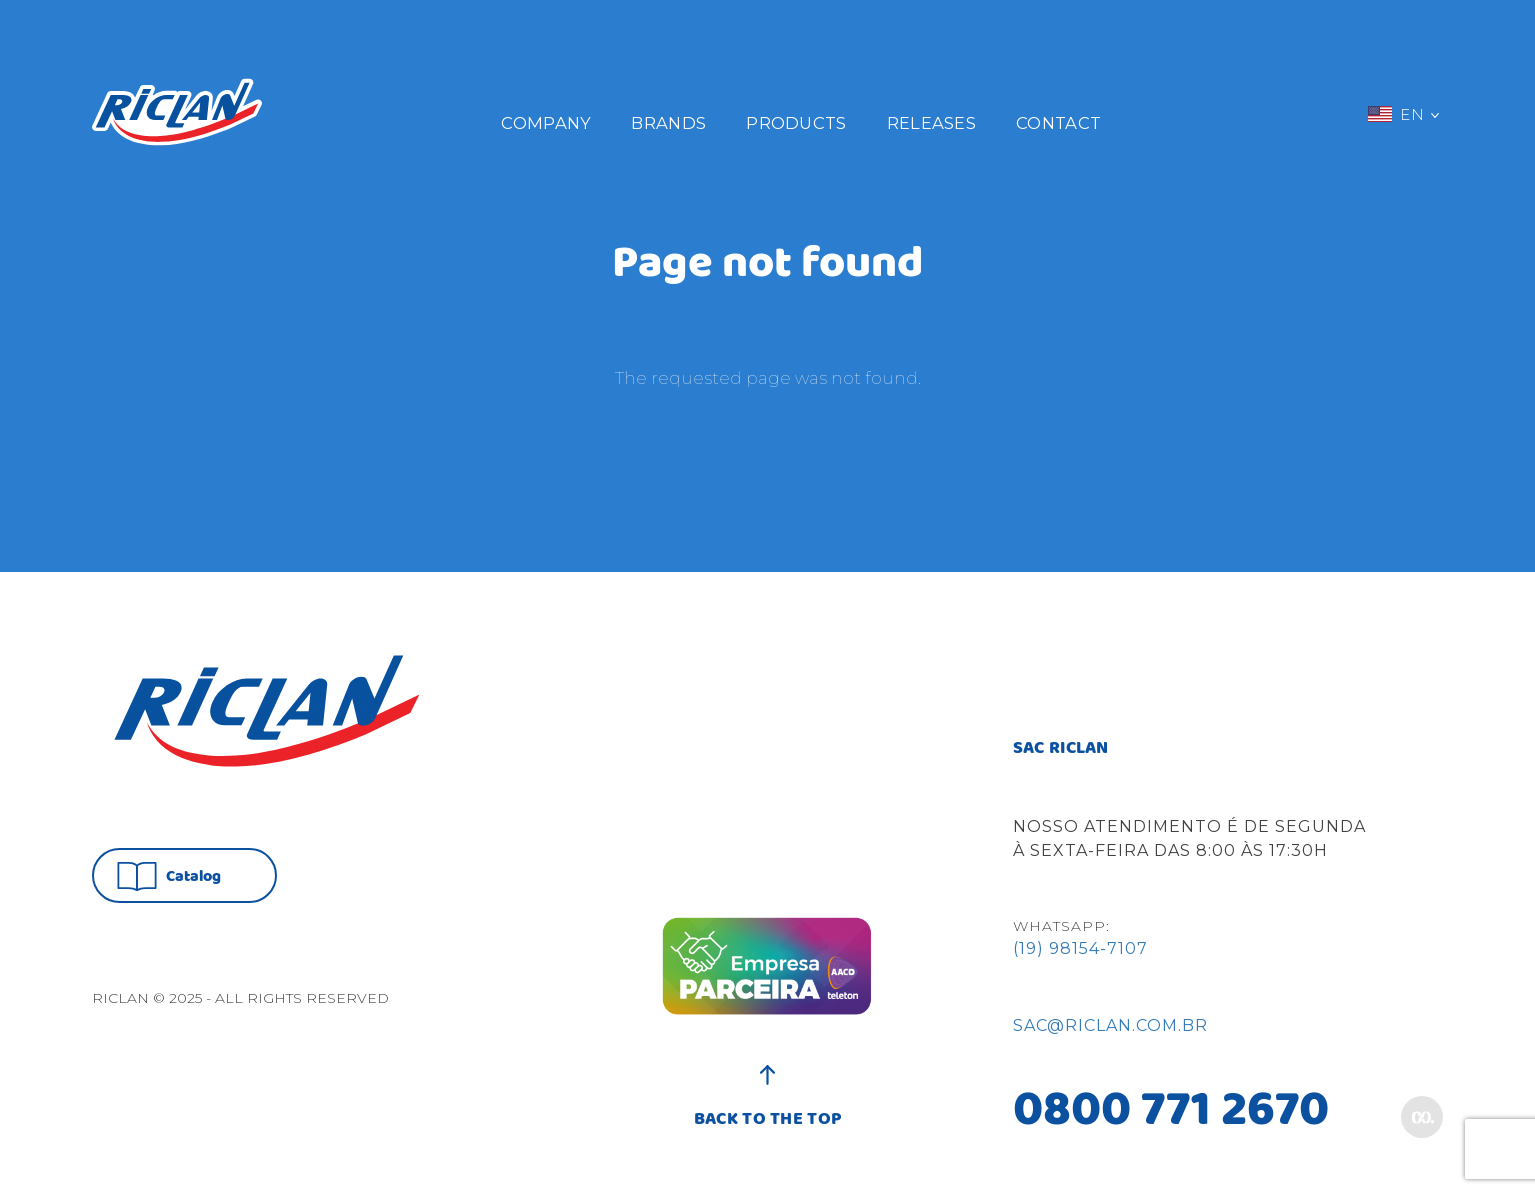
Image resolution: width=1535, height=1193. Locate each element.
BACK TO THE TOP (768, 1109)
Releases (931, 123)
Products (796, 123)
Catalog (169, 876)
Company (546, 123)
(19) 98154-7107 (1080, 948)
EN (1403, 114)
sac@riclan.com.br (1110, 1025)
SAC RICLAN (1061, 749)
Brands (668, 123)
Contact (1058, 123)
